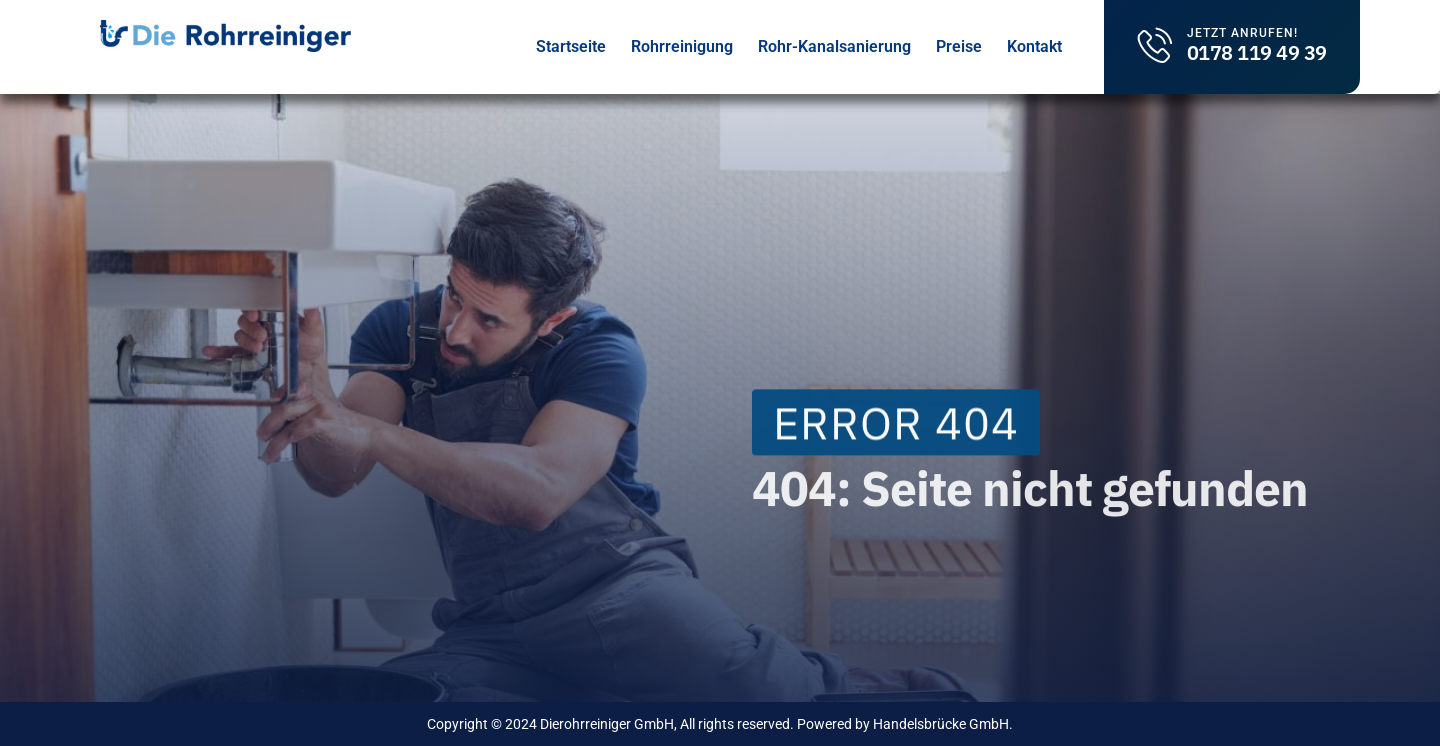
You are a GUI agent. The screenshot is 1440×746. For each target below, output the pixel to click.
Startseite (571, 46)
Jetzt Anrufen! (1242, 33)
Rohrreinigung (682, 46)
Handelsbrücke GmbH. (943, 724)
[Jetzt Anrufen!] (1155, 44)
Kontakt (1034, 46)
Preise (959, 46)
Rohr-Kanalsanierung (834, 46)
